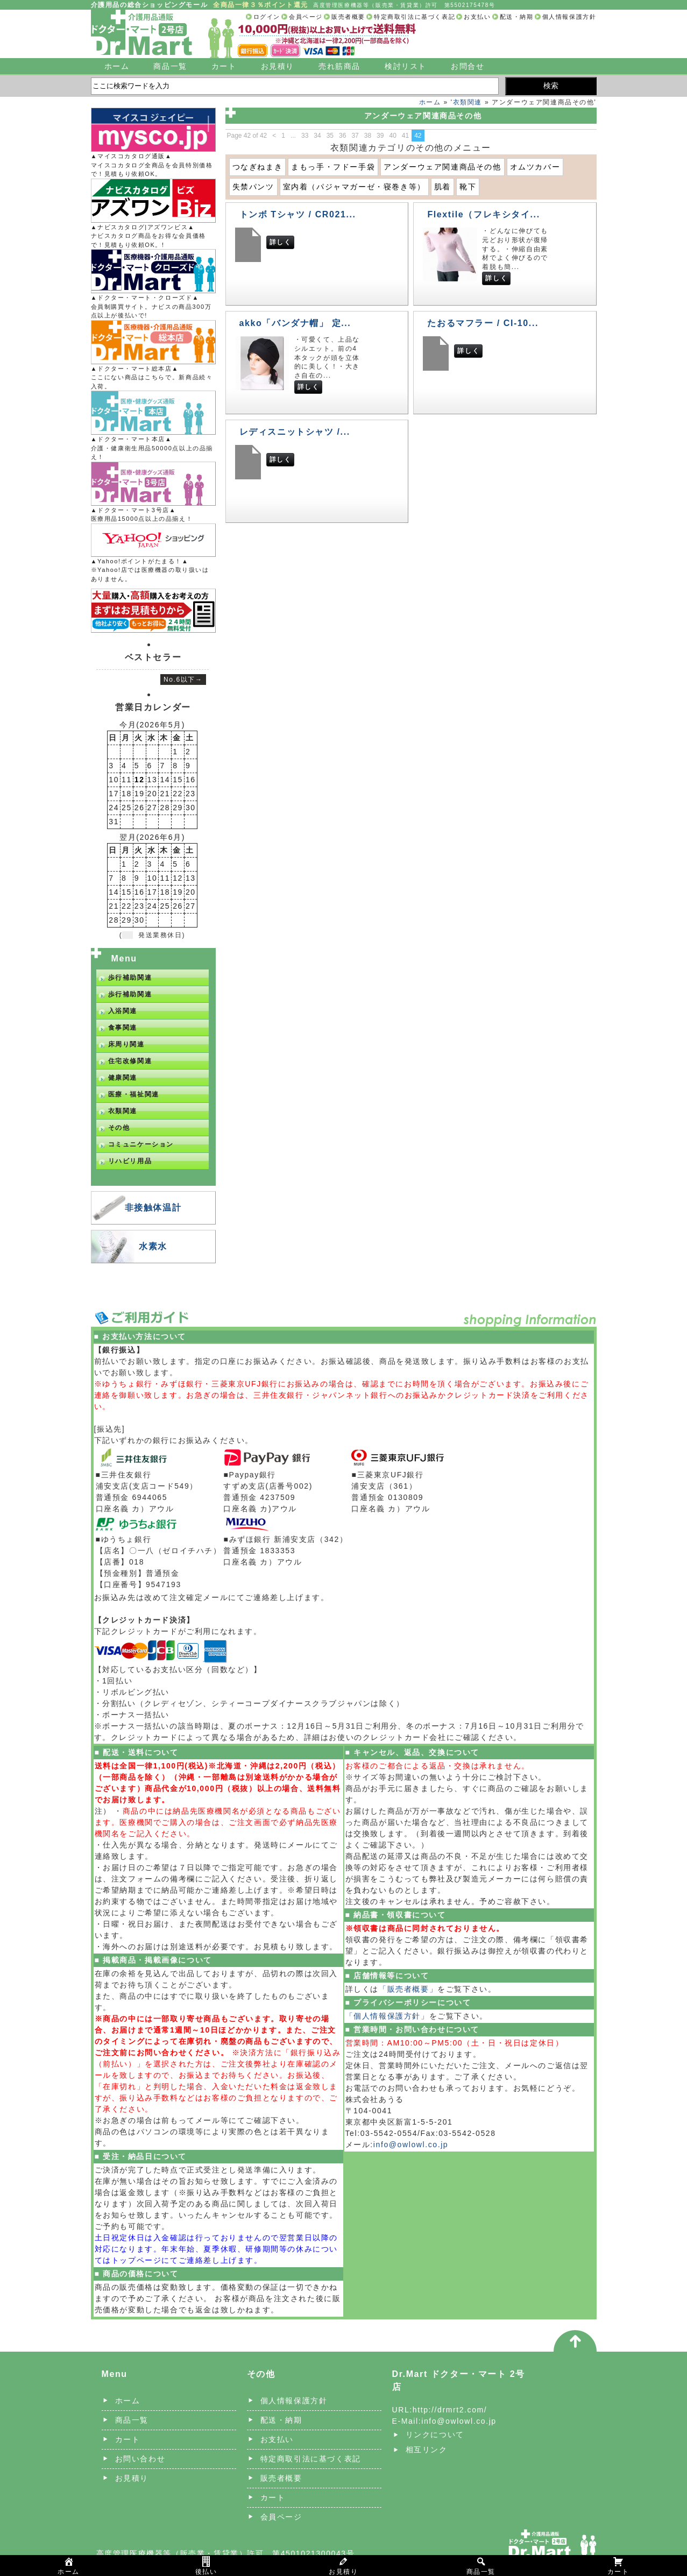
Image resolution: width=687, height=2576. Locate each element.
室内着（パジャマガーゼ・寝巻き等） (354, 186)
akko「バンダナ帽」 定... (295, 323)
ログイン (266, 16)
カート (224, 66)
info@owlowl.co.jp (410, 2144)
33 (304, 135)
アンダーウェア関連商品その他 (442, 166)
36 (342, 135)
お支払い (477, 16)
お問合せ (467, 66)
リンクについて (435, 2434)
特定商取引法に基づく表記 (414, 16)
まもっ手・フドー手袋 (333, 166)
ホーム (117, 66)
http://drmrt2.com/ (450, 2409)
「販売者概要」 (408, 1989)
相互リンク (427, 2449)
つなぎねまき (257, 166)
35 (330, 135)
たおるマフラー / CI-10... (483, 323)
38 (367, 135)
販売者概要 (348, 16)
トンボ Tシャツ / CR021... (297, 214)
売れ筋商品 (339, 66)
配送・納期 (517, 16)
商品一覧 (170, 66)
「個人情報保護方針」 (387, 2016)
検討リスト (406, 66)
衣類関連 (467, 102)
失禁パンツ (253, 186)
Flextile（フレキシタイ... (483, 214)
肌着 (442, 186)
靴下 (467, 186)
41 (405, 135)
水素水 (153, 1246)
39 (380, 135)
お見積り (277, 66)
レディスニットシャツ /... (294, 431)
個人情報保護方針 (569, 16)
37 (354, 135)
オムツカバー (535, 166)
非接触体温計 (153, 1207)
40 (392, 135)
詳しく (281, 242)
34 (317, 135)
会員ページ (306, 16)
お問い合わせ (140, 2458)
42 (417, 135)
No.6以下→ (183, 679)
